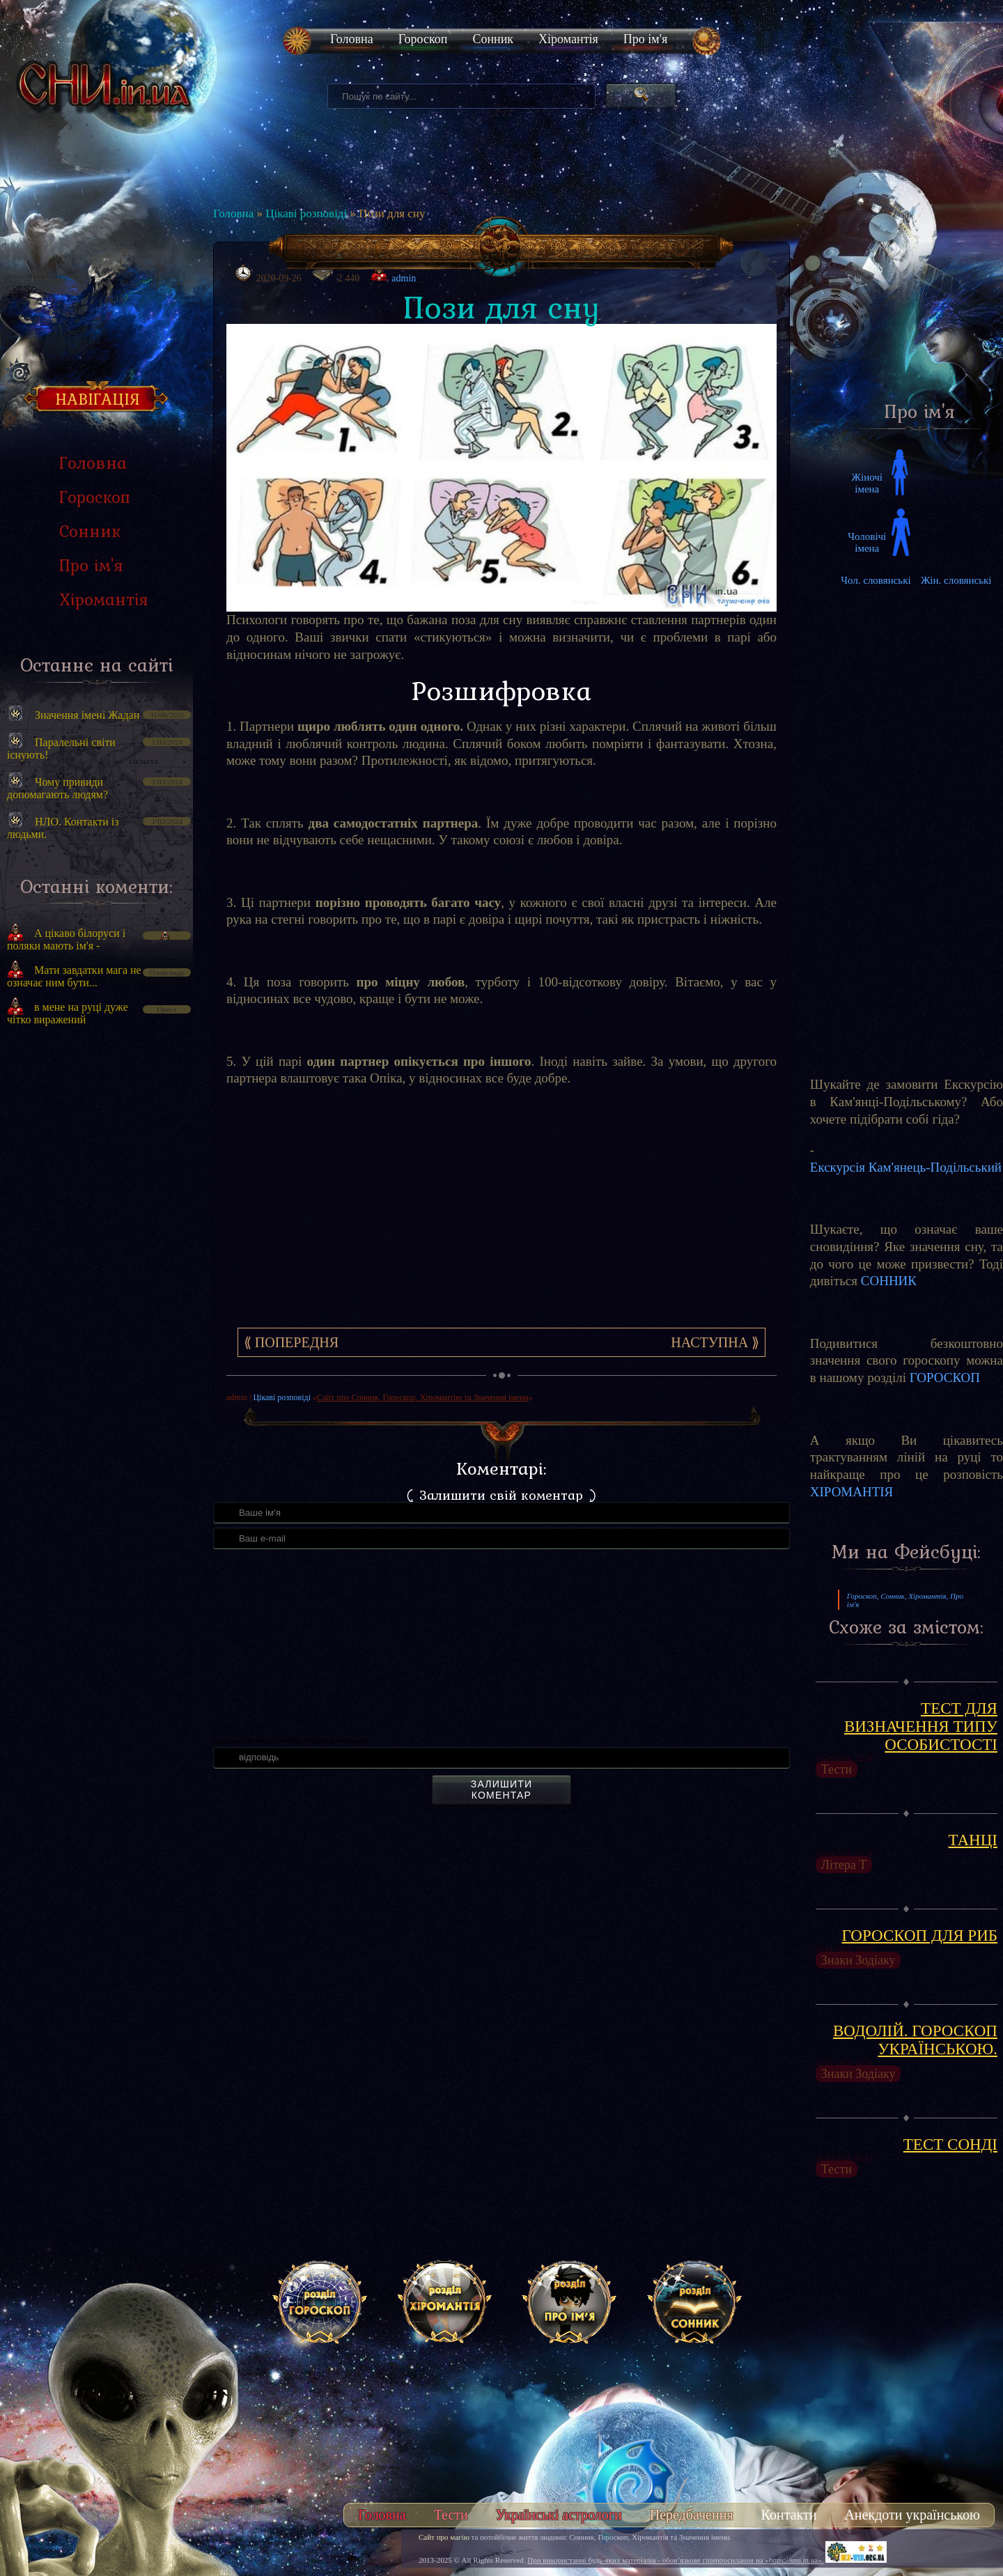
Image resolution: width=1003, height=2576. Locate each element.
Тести (451, 2514)
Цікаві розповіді (306, 213)
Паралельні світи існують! (61, 748)
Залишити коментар (501, 1789)
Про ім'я (645, 39)
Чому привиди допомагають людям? (57, 788)
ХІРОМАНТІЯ (852, 1491)
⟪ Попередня (291, 1342)
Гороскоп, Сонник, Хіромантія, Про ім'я (905, 1600)
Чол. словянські (875, 580)
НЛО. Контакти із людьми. (63, 828)
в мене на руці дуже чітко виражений (67, 1013)
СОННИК (889, 1280)
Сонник (492, 39)
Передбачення (691, 2514)
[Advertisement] (96, 1273)
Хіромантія (568, 39)
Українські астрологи (559, 2514)
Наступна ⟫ (715, 1342)
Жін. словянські (956, 580)
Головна (351, 39)
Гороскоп (423, 39)
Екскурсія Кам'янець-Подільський (906, 1167)
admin (403, 278)
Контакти (789, 2514)
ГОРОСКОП (945, 1377)
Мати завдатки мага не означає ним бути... (74, 976)
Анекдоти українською (912, 2514)
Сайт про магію (444, 2537)
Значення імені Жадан (87, 715)
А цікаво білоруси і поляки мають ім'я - (66, 939)
